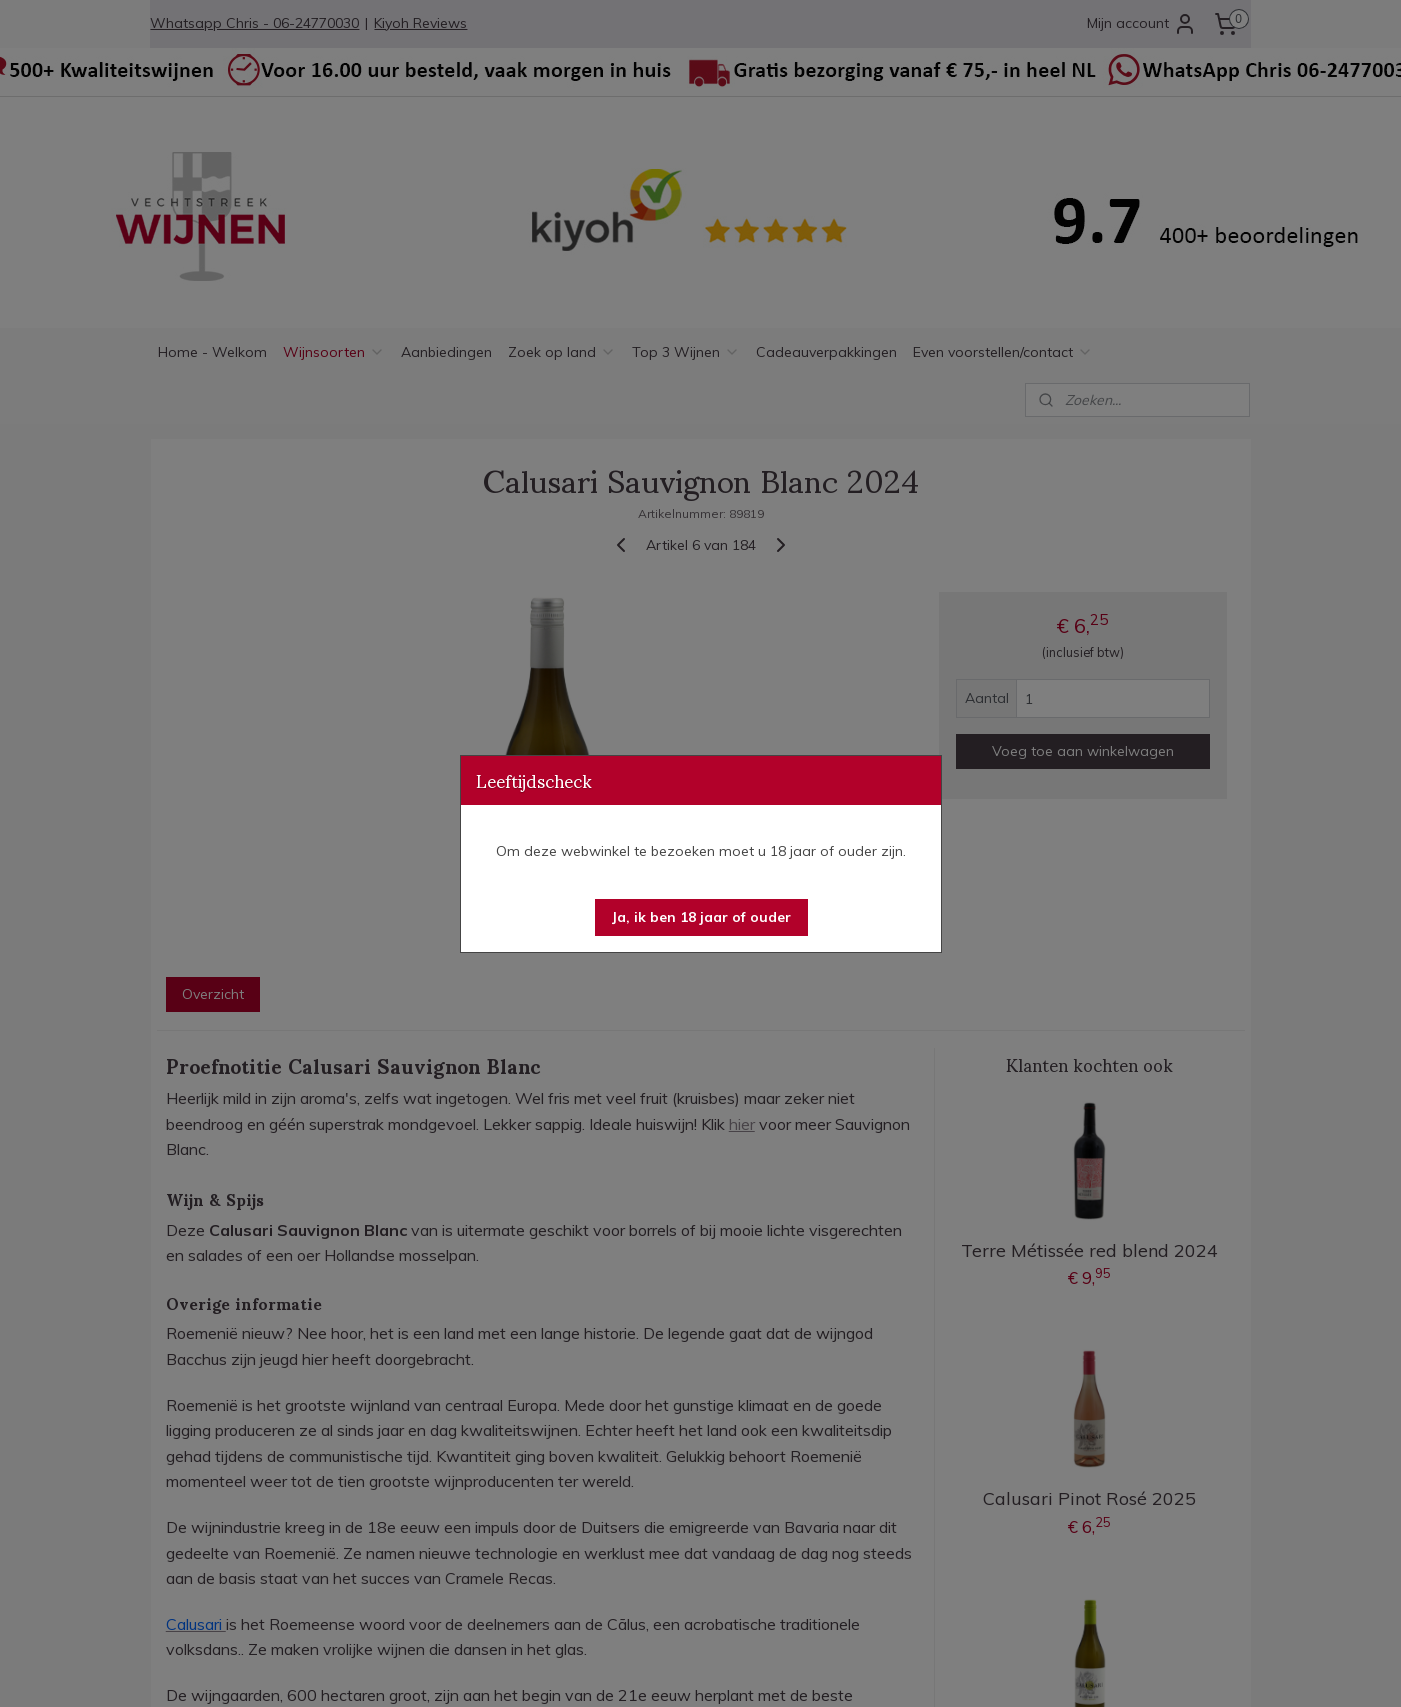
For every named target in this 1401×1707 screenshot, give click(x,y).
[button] (701, 917)
